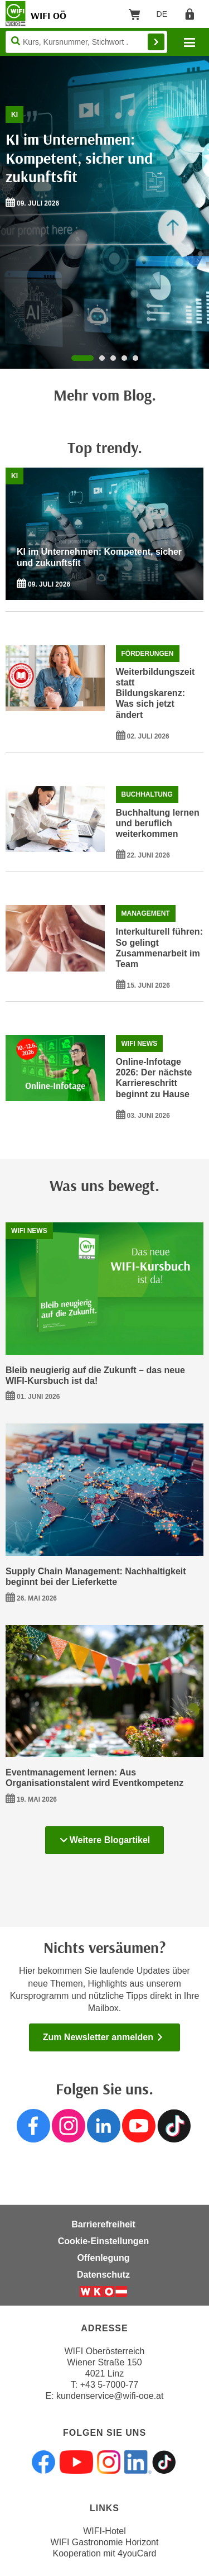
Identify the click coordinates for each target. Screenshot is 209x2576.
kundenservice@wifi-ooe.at (109, 2396)
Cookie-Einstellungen (103, 2241)
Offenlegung (103, 2258)
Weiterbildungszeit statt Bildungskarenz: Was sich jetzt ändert (155, 693)
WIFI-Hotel (104, 2531)
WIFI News (139, 1043)
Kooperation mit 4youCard (105, 2553)
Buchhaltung (147, 794)
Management (145, 913)
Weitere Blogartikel (104, 1840)
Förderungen (147, 654)
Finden (156, 42)
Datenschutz (103, 2274)
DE (166, 16)
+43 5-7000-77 (109, 2384)
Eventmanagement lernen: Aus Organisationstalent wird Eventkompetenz (94, 1778)
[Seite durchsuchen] (86, 42)
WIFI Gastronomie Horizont (105, 2542)
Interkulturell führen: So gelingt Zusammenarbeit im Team (159, 948)
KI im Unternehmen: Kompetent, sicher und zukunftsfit (79, 158)
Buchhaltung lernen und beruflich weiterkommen (158, 823)
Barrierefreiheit (103, 2224)
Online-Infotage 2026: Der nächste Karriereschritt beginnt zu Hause (154, 1078)
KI (14, 114)
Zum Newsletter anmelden (104, 2037)
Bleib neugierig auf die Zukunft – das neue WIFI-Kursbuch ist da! (95, 1375)
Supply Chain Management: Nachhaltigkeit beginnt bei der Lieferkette (96, 1576)
